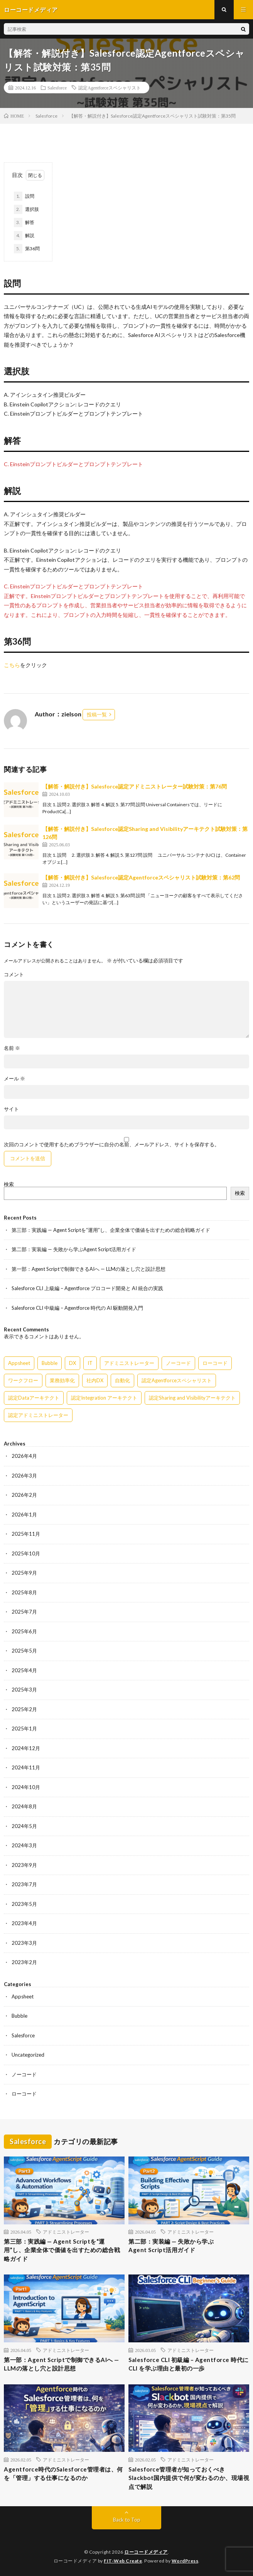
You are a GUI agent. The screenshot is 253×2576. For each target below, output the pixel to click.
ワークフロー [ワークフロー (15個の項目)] (23, 1380)
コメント (14, 974)
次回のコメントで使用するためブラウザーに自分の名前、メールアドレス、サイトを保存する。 (111, 1144)
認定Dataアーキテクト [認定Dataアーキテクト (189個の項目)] (33, 1398)
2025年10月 (26, 1553)
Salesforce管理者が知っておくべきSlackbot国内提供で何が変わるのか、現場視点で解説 (188, 2478)
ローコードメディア (146, 2552)
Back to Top (126, 2520)
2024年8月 (24, 1806)
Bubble (19, 2016)
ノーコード (24, 2074)
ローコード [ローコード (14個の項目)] (215, 1363)
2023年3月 (24, 1943)
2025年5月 (24, 1651)
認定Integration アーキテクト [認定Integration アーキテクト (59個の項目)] (104, 1398)
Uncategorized (28, 2055)
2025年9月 (24, 1573)
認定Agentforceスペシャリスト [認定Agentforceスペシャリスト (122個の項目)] (177, 1380)
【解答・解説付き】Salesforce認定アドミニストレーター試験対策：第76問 (134, 786)
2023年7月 (24, 1884)
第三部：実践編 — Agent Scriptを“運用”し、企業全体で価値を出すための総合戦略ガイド (111, 1230)
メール (14, 1078)
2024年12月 (26, 1748)
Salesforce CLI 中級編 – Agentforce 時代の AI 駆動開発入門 (77, 1308)
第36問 (27, 248)
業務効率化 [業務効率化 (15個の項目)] (62, 1380)
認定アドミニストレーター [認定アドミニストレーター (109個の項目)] (38, 1415)
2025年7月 (24, 1612)
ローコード (24, 2094)
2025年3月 (24, 1689)
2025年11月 (26, 1534)
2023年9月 (24, 1865)
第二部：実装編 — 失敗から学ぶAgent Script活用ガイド (74, 1249)
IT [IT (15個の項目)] (90, 1363)
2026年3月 (24, 1475)
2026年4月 (24, 1456)
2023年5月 (24, 1904)
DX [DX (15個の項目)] (72, 1363)
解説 (24, 235)
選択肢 (26, 209)
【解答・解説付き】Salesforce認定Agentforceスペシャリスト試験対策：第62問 (141, 877)
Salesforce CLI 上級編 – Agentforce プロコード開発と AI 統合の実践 (87, 1288)
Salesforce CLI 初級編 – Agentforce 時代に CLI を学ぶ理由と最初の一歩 (188, 2364)
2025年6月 (24, 1631)
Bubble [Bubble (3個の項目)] (49, 1363)
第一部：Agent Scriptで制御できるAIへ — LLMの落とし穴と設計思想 (88, 1269)
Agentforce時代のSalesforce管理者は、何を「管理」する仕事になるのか (63, 2474)
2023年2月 (24, 1962)
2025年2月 (24, 1709)
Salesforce (57, 87)
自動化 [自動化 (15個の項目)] (122, 1380)
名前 (12, 1048)
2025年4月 (24, 1670)
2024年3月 (24, 1845)
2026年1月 (24, 1514)
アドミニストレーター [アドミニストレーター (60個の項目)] (129, 1363)
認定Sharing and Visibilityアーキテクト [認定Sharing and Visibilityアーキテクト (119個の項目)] (192, 1398)
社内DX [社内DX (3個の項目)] (94, 1380)
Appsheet (23, 1996)
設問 (24, 196)
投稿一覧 (97, 714)
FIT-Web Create (123, 2561)
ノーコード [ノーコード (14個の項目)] (178, 1363)
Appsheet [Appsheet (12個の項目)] (19, 1363)
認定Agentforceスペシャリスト (109, 87)
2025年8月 (24, 1592)
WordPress (185, 2561)
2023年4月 (24, 1923)
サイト (11, 1109)
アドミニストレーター (66, 2231)
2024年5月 (24, 1826)
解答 (24, 222)
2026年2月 (24, 1495)
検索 (9, 1184)
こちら (12, 665)
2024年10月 (26, 1787)
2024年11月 (26, 1767)
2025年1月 (24, 1728)
